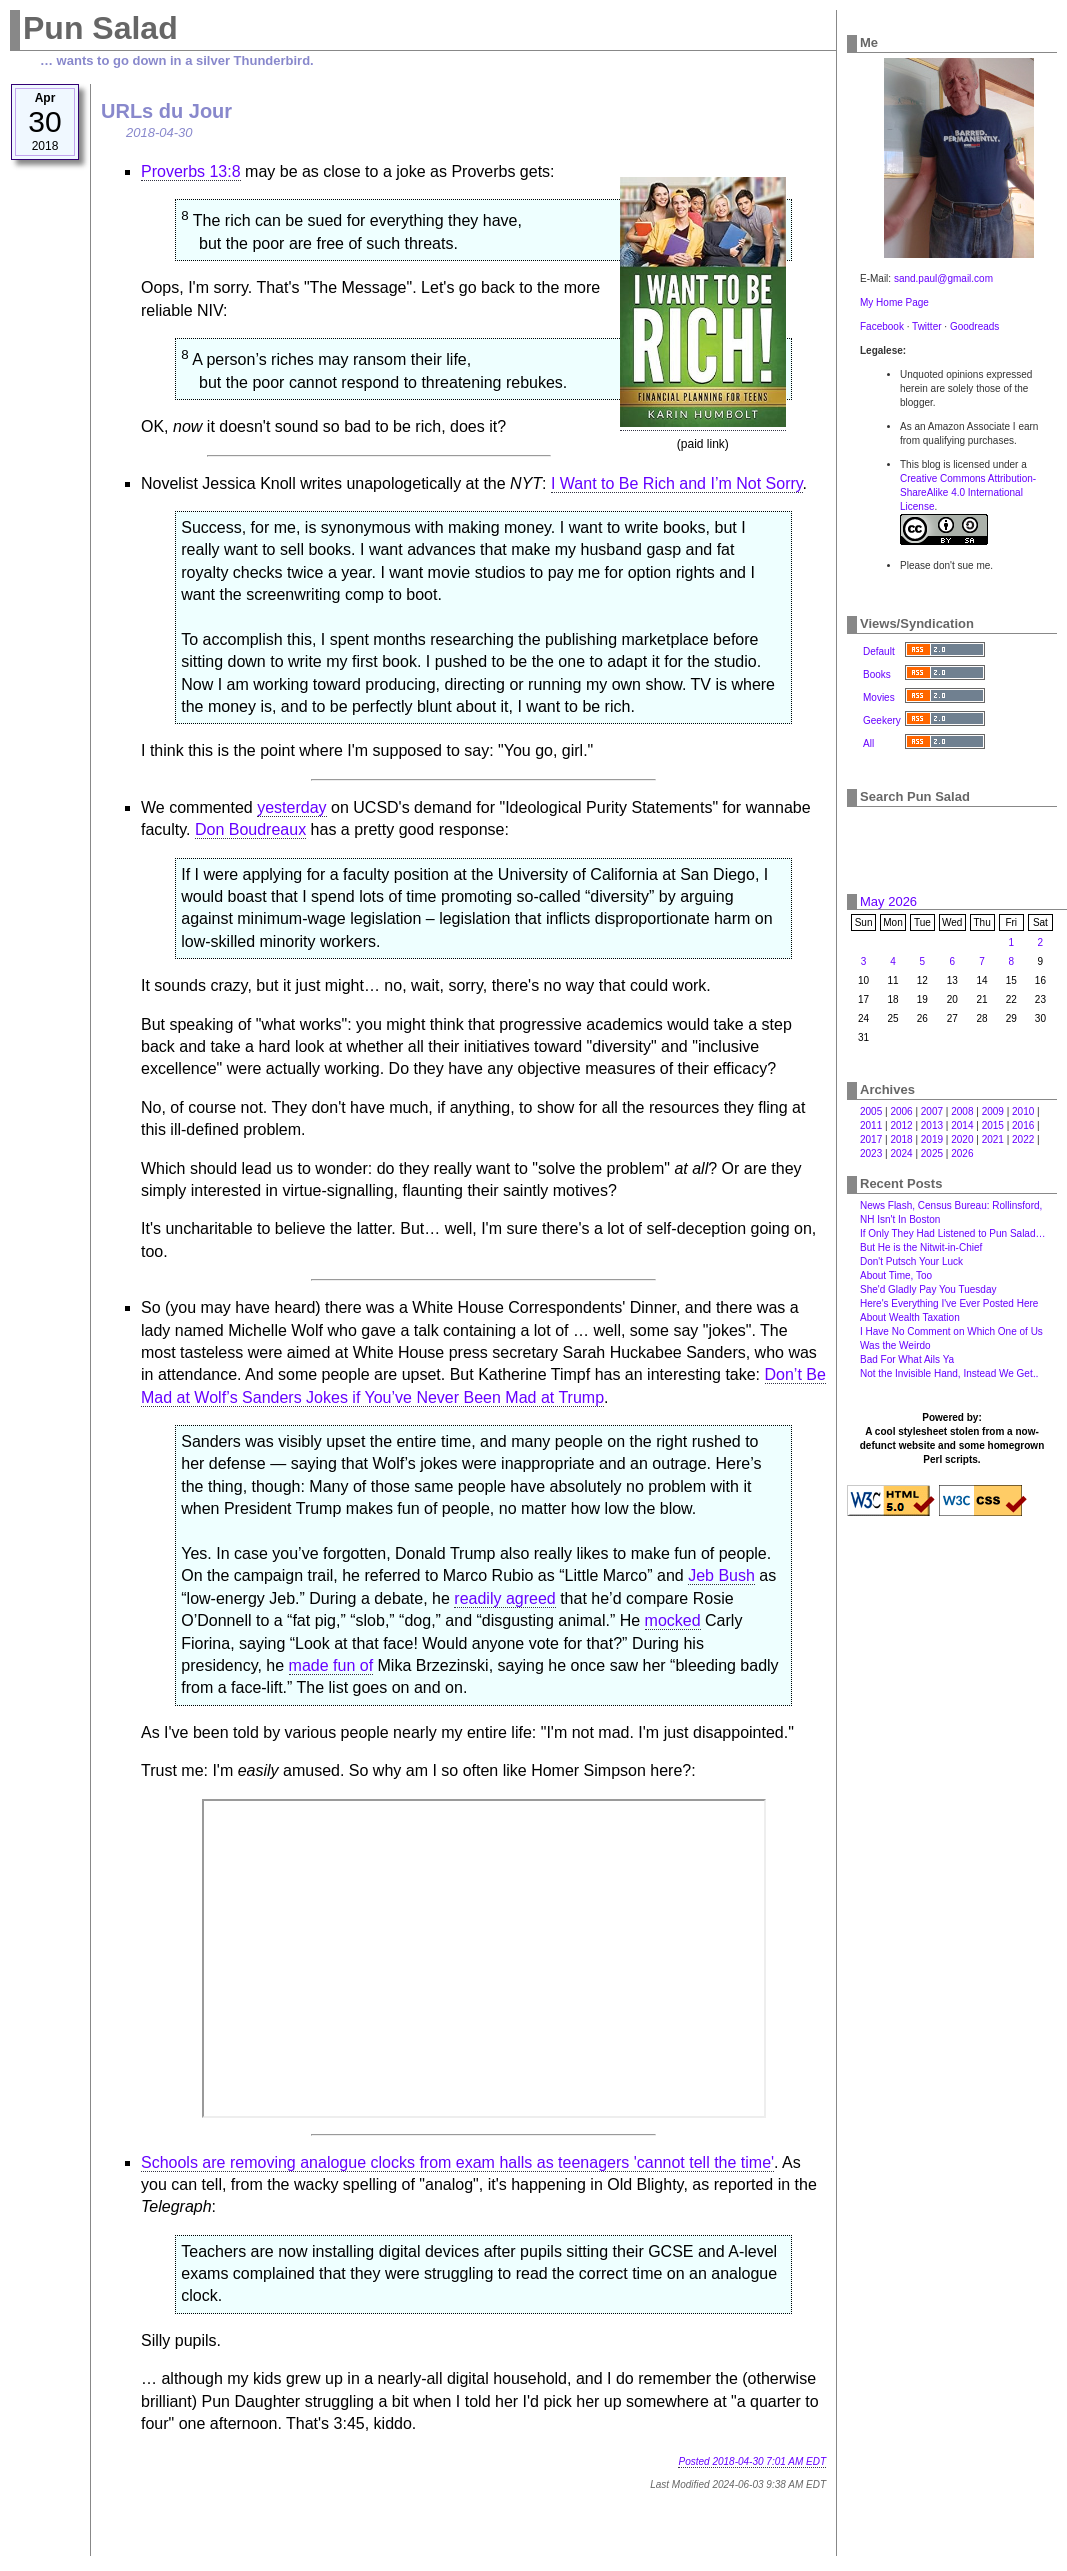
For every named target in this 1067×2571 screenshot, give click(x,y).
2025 (932, 1153)
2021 (993, 1139)
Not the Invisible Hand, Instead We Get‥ (949, 1373)
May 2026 (888, 901)
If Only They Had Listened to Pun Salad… (952, 1233)
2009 (993, 1111)
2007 (932, 1111)
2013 (932, 1125)
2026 (962, 1153)
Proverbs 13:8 (191, 171)
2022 (1023, 1139)
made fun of (331, 1665)
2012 (901, 1125)
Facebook (882, 326)
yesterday (291, 807)
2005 (871, 1111)
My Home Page (894, 302)
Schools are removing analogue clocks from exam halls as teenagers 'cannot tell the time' (457, 2162)
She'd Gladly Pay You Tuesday (928, 1289)
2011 (871, 1125)
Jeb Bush (721, 1575)
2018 (901, 1139)
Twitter (926, 326)
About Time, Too (896, 1275)
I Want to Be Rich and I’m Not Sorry (677, 483)
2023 (871, 1153)
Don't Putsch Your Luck (911, 1261)
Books (877, 674)
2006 (901, 1111)
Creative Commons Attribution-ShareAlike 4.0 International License (968, 492)
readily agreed (504, 1598)
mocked (673, 1620)
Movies (879, 697)
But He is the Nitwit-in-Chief (921, 1247)
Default (879, 651)
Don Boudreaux (250, 829)
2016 (1023, 1125)
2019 (932, 1139)
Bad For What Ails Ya (907, 1359)
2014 (962, 1125)
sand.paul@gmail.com (943, 278)
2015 (993, 1125)
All (868, 743)
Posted (752, 2461)
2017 (871, 1139)
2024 (901, 1153)
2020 (962, 1139)
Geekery (882, 720)
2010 (1023, 1111)
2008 (962, 1111)
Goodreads (974, 326)
